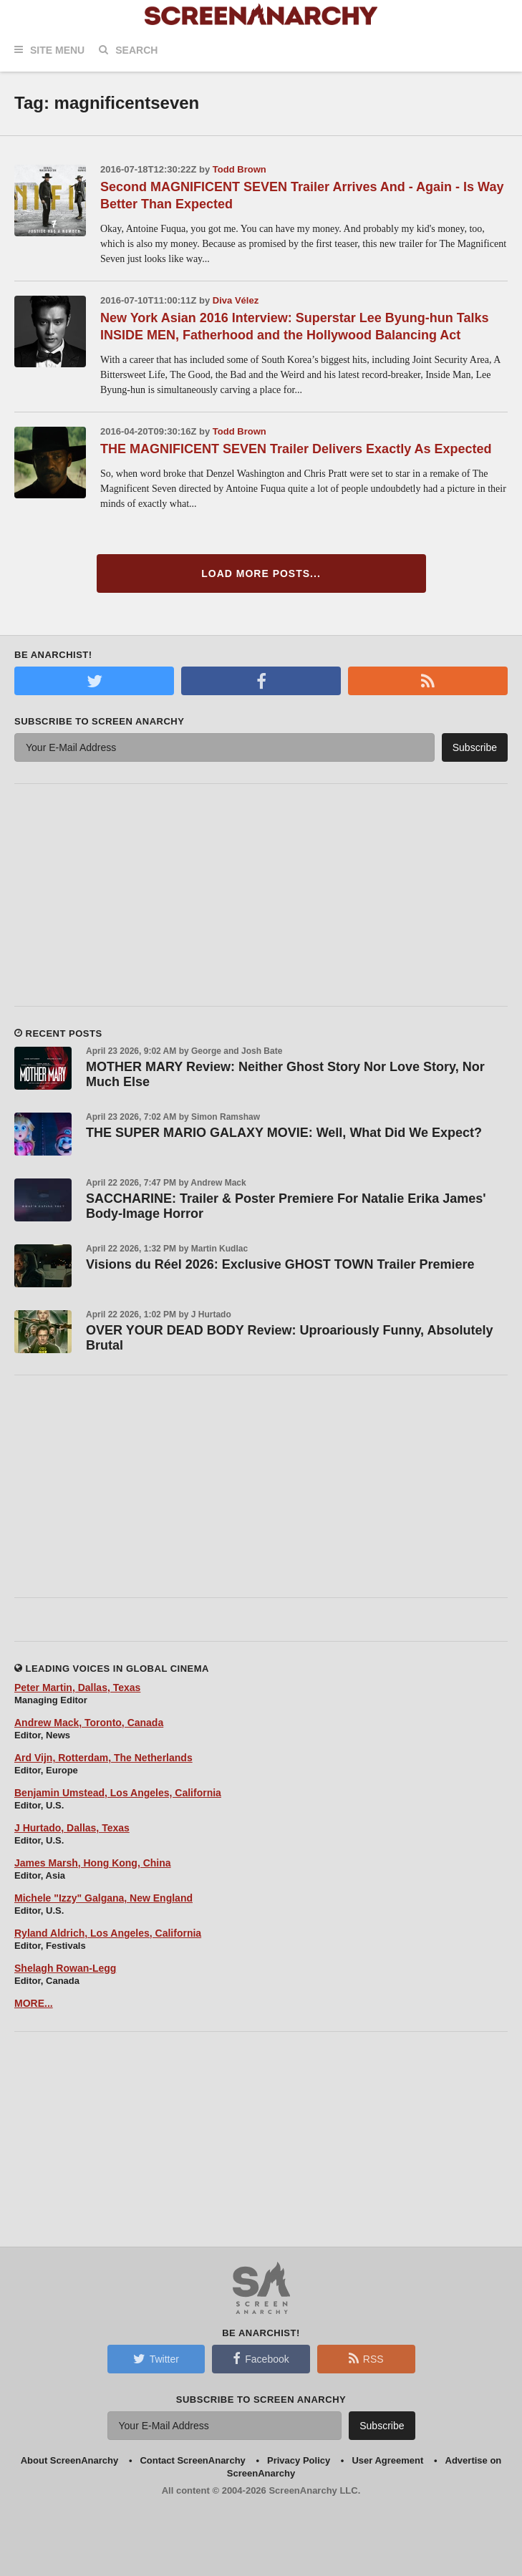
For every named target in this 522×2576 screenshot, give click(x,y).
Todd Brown (239, 169)
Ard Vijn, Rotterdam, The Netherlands (103, 1757)
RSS (366, 2358)
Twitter (156, 2358)
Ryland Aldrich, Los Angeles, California (107, 1933)
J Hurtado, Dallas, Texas (72, 1828)
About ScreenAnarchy (70, 2460)
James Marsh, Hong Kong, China (92, 1863)
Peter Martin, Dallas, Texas (77, 1687)
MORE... (33, 2003)
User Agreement (387, 2460)
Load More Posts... (261, 573)
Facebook (261, 2358)
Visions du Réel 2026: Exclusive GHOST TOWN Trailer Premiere (280, 1264)
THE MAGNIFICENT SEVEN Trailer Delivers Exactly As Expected (296, 449)
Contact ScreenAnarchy (192, 2460)
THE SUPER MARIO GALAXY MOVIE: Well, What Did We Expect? (284, 1132)
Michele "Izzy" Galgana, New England (103, 1898)
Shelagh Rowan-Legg (65, 1968)
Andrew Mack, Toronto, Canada (88, 1722)
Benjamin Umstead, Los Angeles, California (117, 1792)
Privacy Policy (298, 2460)
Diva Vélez (235, 300)
